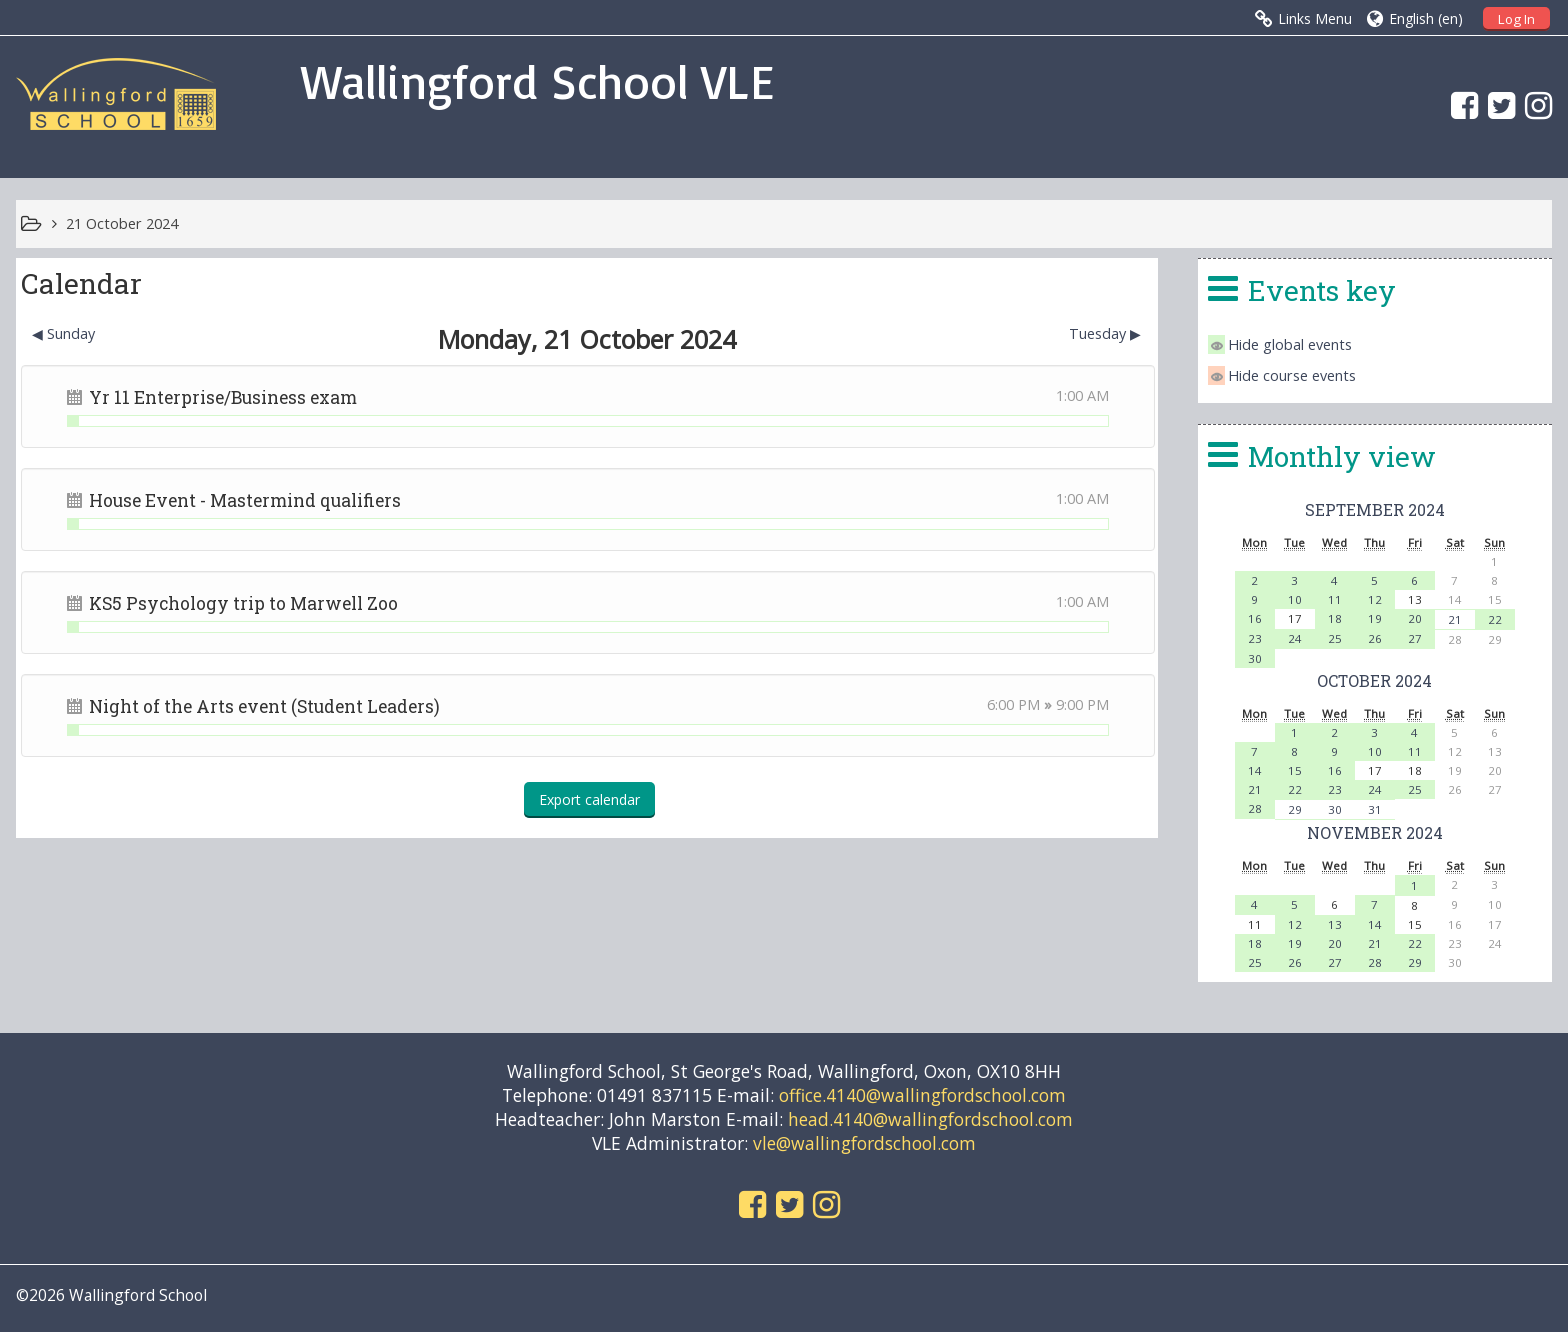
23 (1255, 638)
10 (1295, 599)
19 (1375, 618)
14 (1255, 770)
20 (1415, 618)
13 (1335, 924)
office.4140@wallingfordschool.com (922, 1095)
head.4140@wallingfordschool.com (930, 1119)
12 (1375, 599)
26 (1375, 638)
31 (1375, 809)
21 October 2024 (122, 223)
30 (1255, 658)
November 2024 (1375, 832)
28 (1255, 808)
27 (1415, 638)
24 (1295, 638)
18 (1335, 618)
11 (1335, 599)
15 (1295, 770)
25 (1335, 638)
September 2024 (1375, 509)
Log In (1516, 19)
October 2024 (1374, 680)
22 (1495, 619)
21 (1455, 619)
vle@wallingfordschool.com (864, 1143)
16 (1255, 618)
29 (1295, 809)
